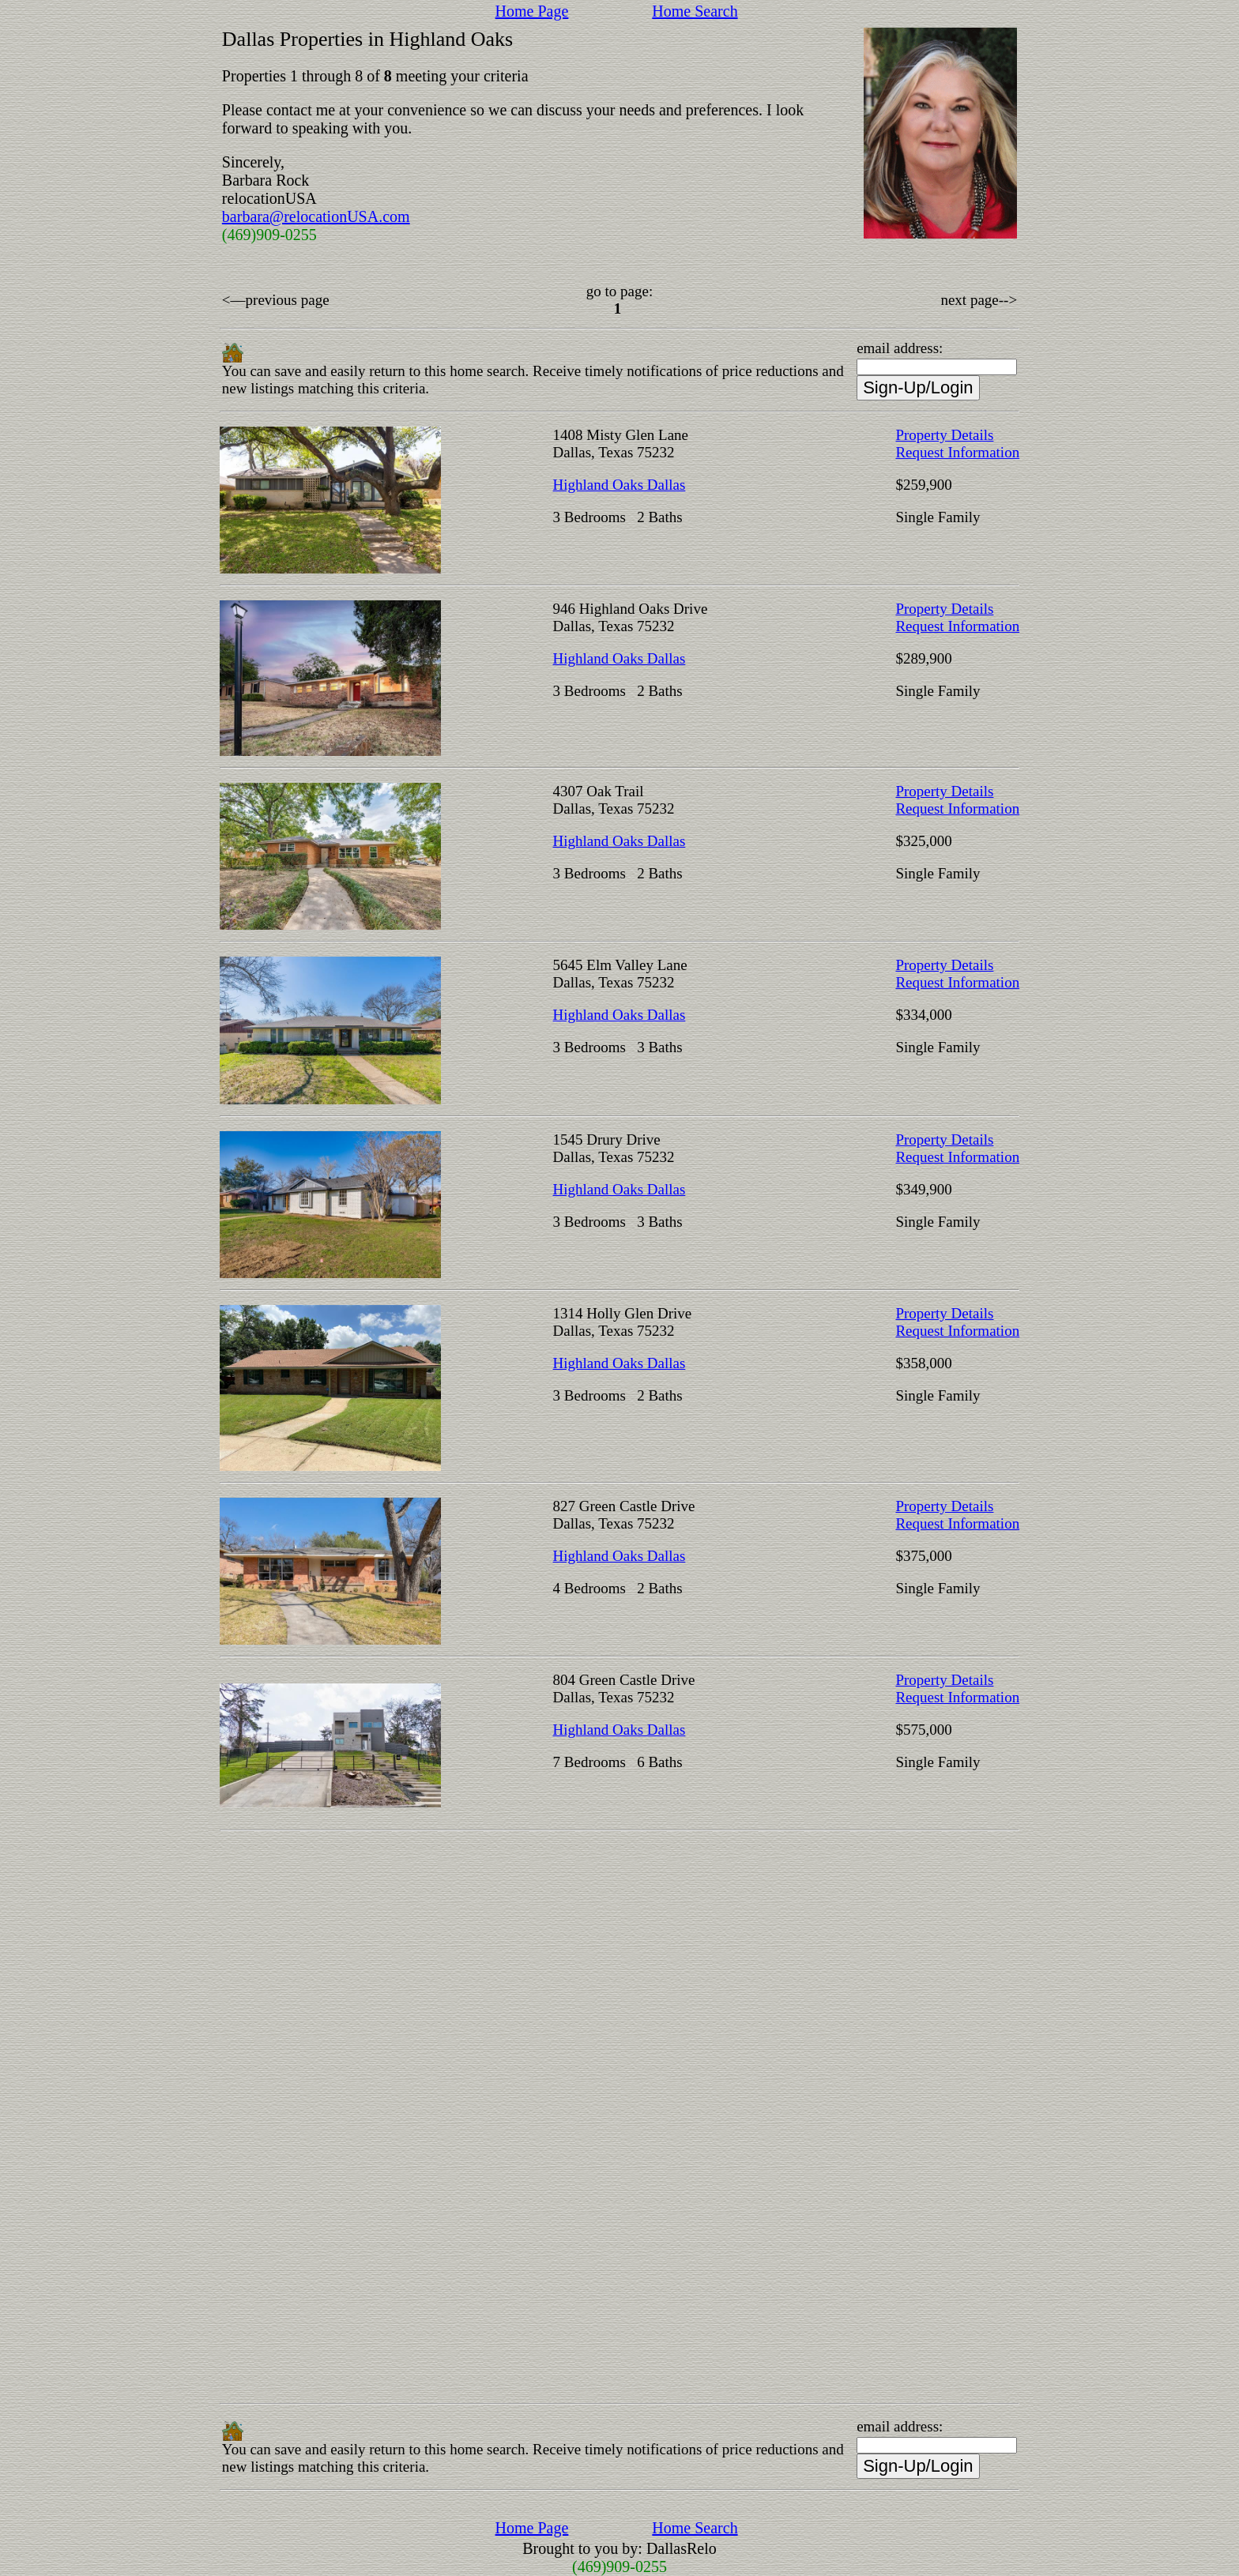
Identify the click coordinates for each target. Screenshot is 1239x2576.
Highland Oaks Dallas (619, 484)
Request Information (957, 452)
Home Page (532, 11)
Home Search (694, 11)
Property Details (944, 435)
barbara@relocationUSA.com (316, 216)
